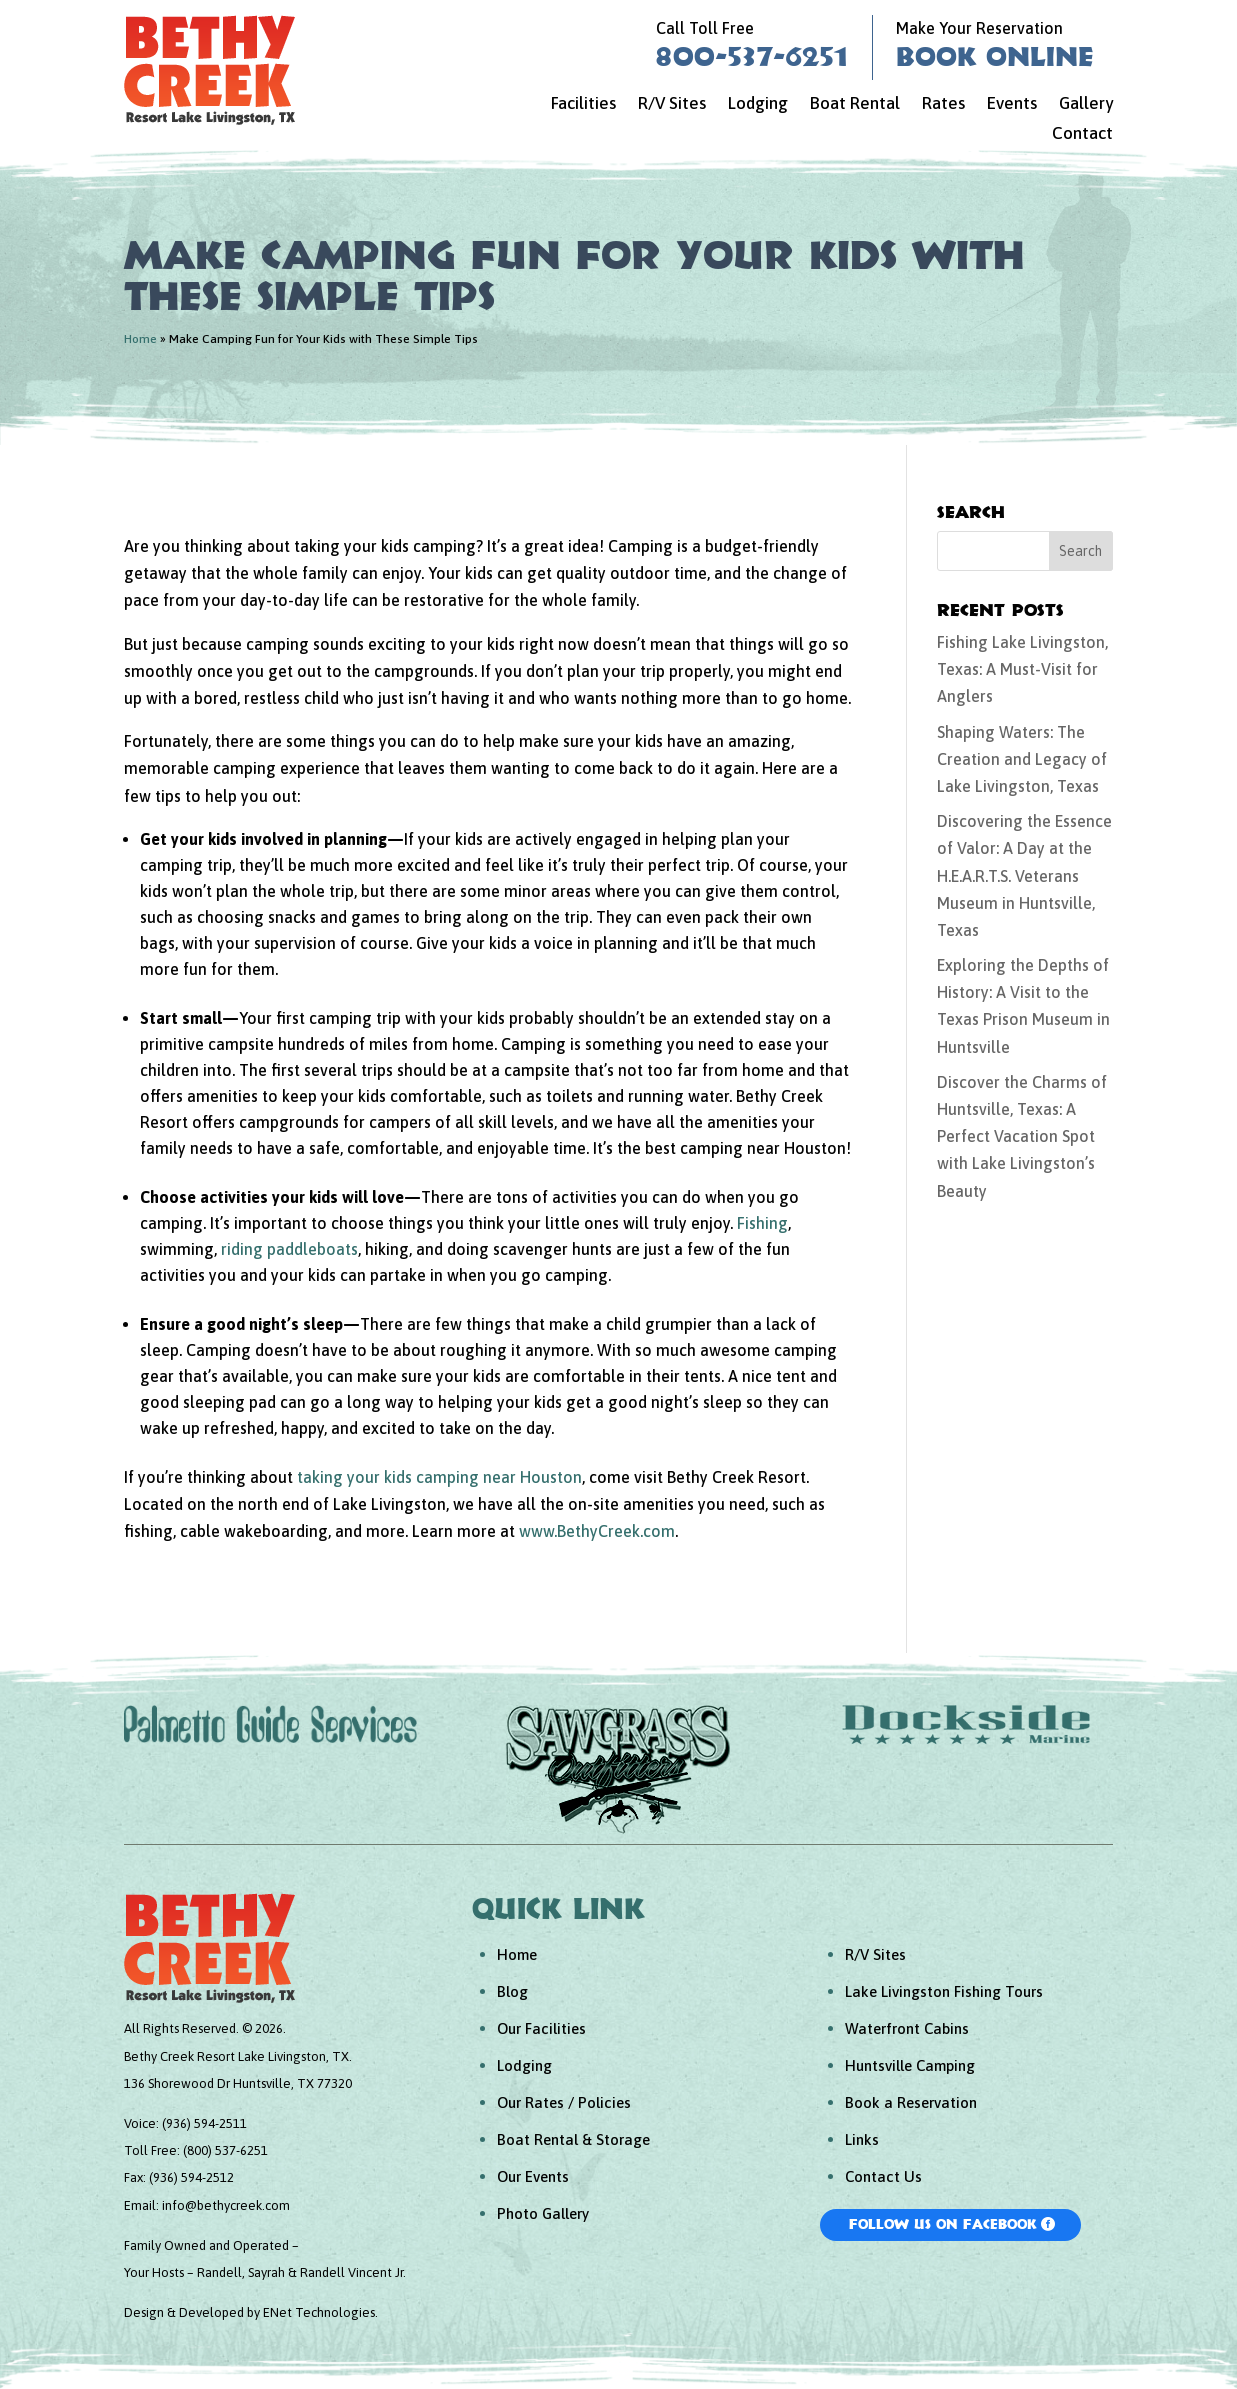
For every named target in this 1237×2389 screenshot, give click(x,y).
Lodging (758, 104)
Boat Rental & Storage (573, 2139)
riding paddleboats (289, 1249)
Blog (512, 1991)
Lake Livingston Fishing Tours (944, 1991)
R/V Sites (672, 104)
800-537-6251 (752, 56)
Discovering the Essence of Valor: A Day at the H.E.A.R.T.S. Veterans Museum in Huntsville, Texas (1024, 875)
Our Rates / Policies (564, 2102)
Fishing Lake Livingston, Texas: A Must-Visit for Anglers (1022, 669)
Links (862, 2139)
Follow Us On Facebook (943, 2224)
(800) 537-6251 (225, 2150)
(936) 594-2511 (204, 2123)
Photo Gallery (543, 2213)
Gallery (1086, 104)
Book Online (995, 56)
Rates (943, 104)
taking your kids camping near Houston (439, 1477)
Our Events (533, 2176)
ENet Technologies (319, 2312)
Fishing (762, 1223)
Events (1012, 104)
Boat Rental (855, 104)
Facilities (583, 104)
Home (140, 339)
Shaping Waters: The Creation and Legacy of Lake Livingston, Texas (1022, 759)
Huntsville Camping (910, 2065)
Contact (1082, 134)
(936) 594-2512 (191, 2177)
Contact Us (883, 2176)
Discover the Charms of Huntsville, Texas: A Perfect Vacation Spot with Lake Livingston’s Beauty (1022, 1136)
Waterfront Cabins (907, 2028)
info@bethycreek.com (226, 2205)
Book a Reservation (911, 2102)
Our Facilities (541, 2028)
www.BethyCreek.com (597, 1531)
